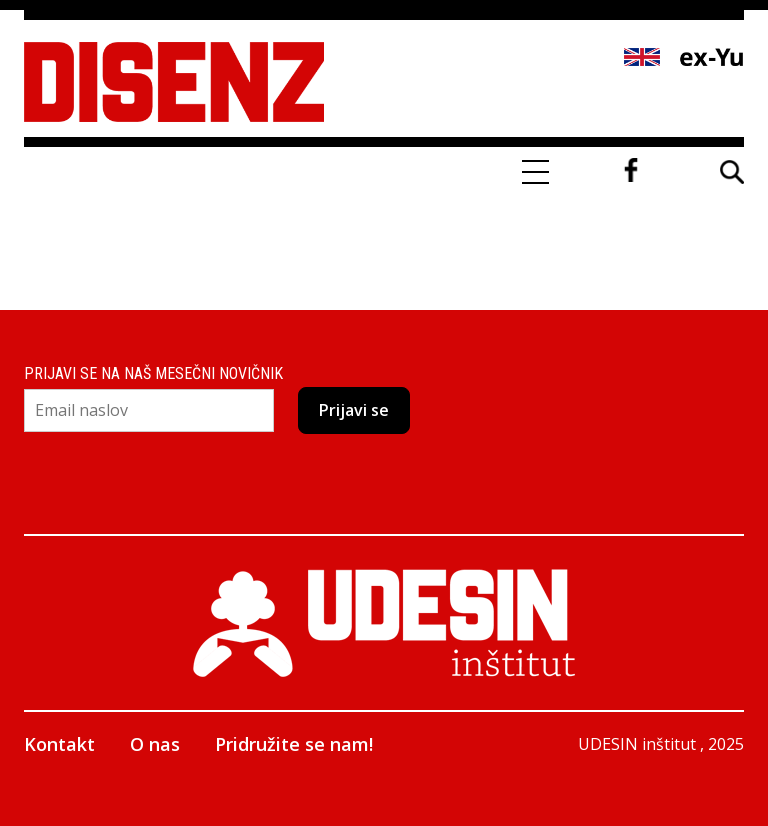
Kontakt (59, 744)
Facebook (631, 170)
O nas (155, 744)
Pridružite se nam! (294, 744)
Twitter (670, 170)
